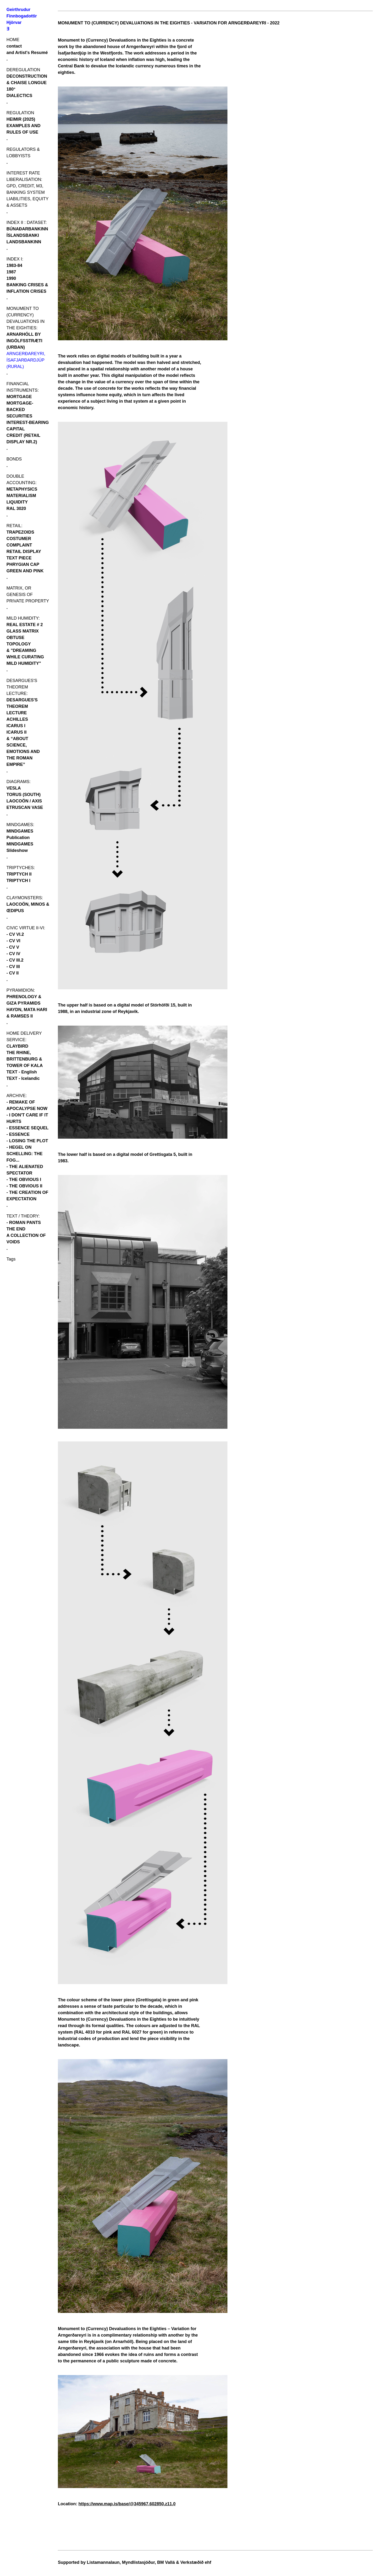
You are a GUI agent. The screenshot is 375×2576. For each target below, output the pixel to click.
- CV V (12, 947)
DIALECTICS (19, 95)
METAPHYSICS (21, 489)
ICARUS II (16, 732)
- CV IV (13, 953)
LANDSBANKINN (23, 241)
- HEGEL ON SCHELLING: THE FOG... (24, 1154)
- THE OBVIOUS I (23, 1179)
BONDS (14, 459)
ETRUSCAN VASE (24, 807)
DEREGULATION (23, 69)
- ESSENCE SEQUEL (27, 1128)
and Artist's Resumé (27, 52)
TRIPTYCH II (19, 874)
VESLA (13, 788)
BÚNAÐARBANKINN (27, 229)
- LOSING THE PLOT (27, 1140)
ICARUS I (15, 725)
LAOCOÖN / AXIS (24, 801)
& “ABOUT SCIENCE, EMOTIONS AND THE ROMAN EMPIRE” (23, 751)
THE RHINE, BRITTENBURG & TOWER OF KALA (24, 1059)
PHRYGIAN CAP (22, 564)
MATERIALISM (21, 495)
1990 (11, 278)
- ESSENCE (18, 1134)
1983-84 (14, 265)
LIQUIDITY (17, 502)
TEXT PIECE (19, 558)
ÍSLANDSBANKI (22, 235)
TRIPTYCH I (18, 880)
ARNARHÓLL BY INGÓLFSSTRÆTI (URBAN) (24, 341)
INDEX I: (14, 259)
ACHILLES (17, 719)
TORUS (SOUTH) (23, 794)
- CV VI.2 (15, 934)
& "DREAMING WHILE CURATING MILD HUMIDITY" (25, 657)
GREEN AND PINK (25, 570)
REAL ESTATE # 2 (24, 624)
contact (14, 46)
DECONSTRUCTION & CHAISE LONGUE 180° (26, 83)
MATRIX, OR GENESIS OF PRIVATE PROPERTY (27, 594)
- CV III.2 (14, 960)
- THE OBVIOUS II (24, 1186)
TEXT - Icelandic (23, 1078)
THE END (15, 1229)
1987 (11, 272)
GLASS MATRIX (22, 631)
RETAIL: (14, 525)
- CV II (12, 973)
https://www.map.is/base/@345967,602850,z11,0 (127, 2503)
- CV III (13, 966)
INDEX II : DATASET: (26, 222)
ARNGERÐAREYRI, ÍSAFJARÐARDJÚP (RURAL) (25, 360)
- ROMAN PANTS (23, 1222)
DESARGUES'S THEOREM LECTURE (22, 706)
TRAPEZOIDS (20, 532)
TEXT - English (21, 1072)
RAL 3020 (16, 508)
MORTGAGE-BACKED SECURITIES (19, 409)
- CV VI (13, 940)
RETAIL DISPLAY (23, 551)
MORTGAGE (19, 396)
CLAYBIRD (17, 1046)
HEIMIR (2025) (20, 119)
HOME (12, 39)
